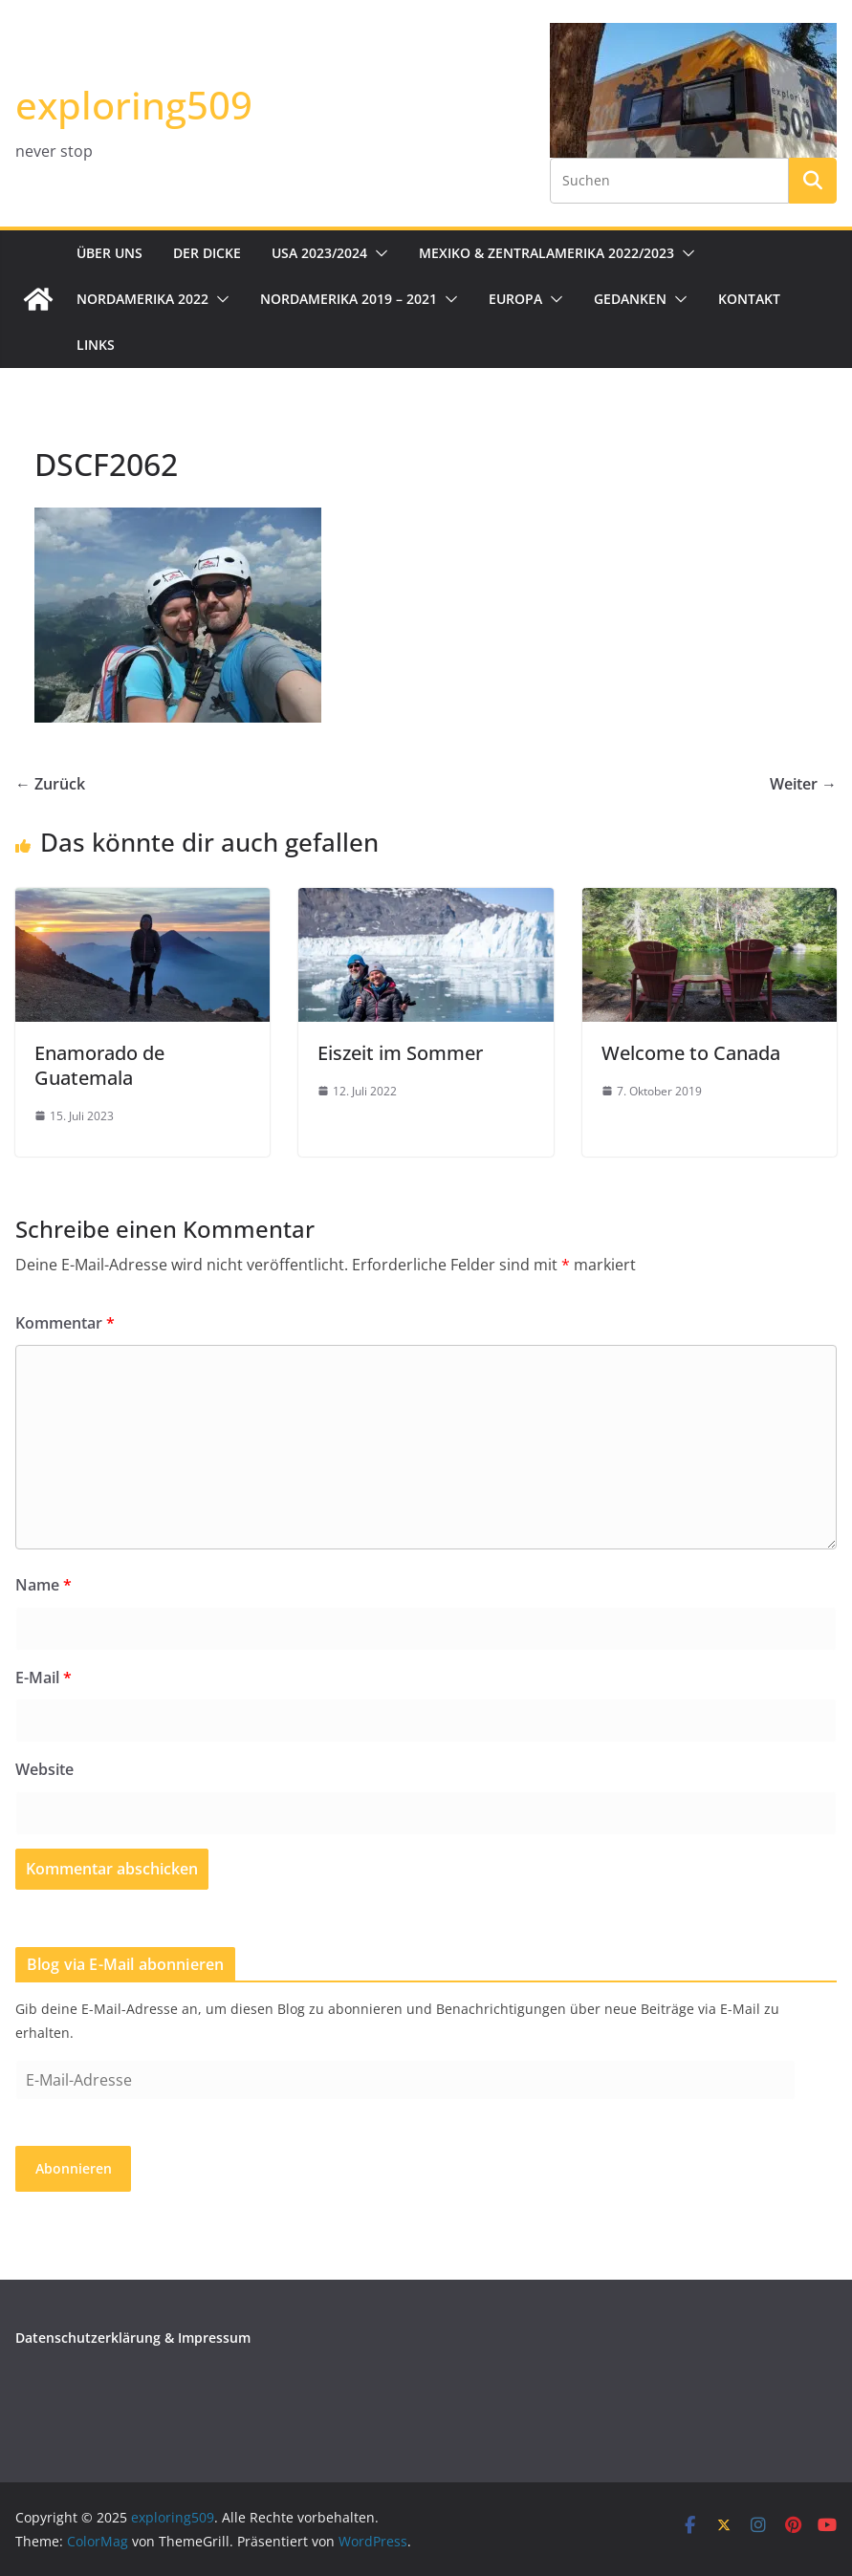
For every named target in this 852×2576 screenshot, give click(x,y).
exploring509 (133, 104)
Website (44, 1769)
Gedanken (630, 299)
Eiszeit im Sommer (400, 1053)
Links (95, 345)
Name (43, 1584)
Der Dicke (207, 253)
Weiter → (803, 783)
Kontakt (749, 299)
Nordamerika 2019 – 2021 (348, 299)
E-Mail (43, 1677)
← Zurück (50, 783)
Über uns (109, 253)
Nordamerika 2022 (142, 299)
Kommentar (65, 1322)
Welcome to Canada (690, 1053)
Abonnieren (73, 2168)
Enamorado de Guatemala (99, 1065)
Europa (515, 299)
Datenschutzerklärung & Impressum (133, 2337)
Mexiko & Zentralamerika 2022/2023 (546, 253)
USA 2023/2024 (319, 253)
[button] (377, 253)
